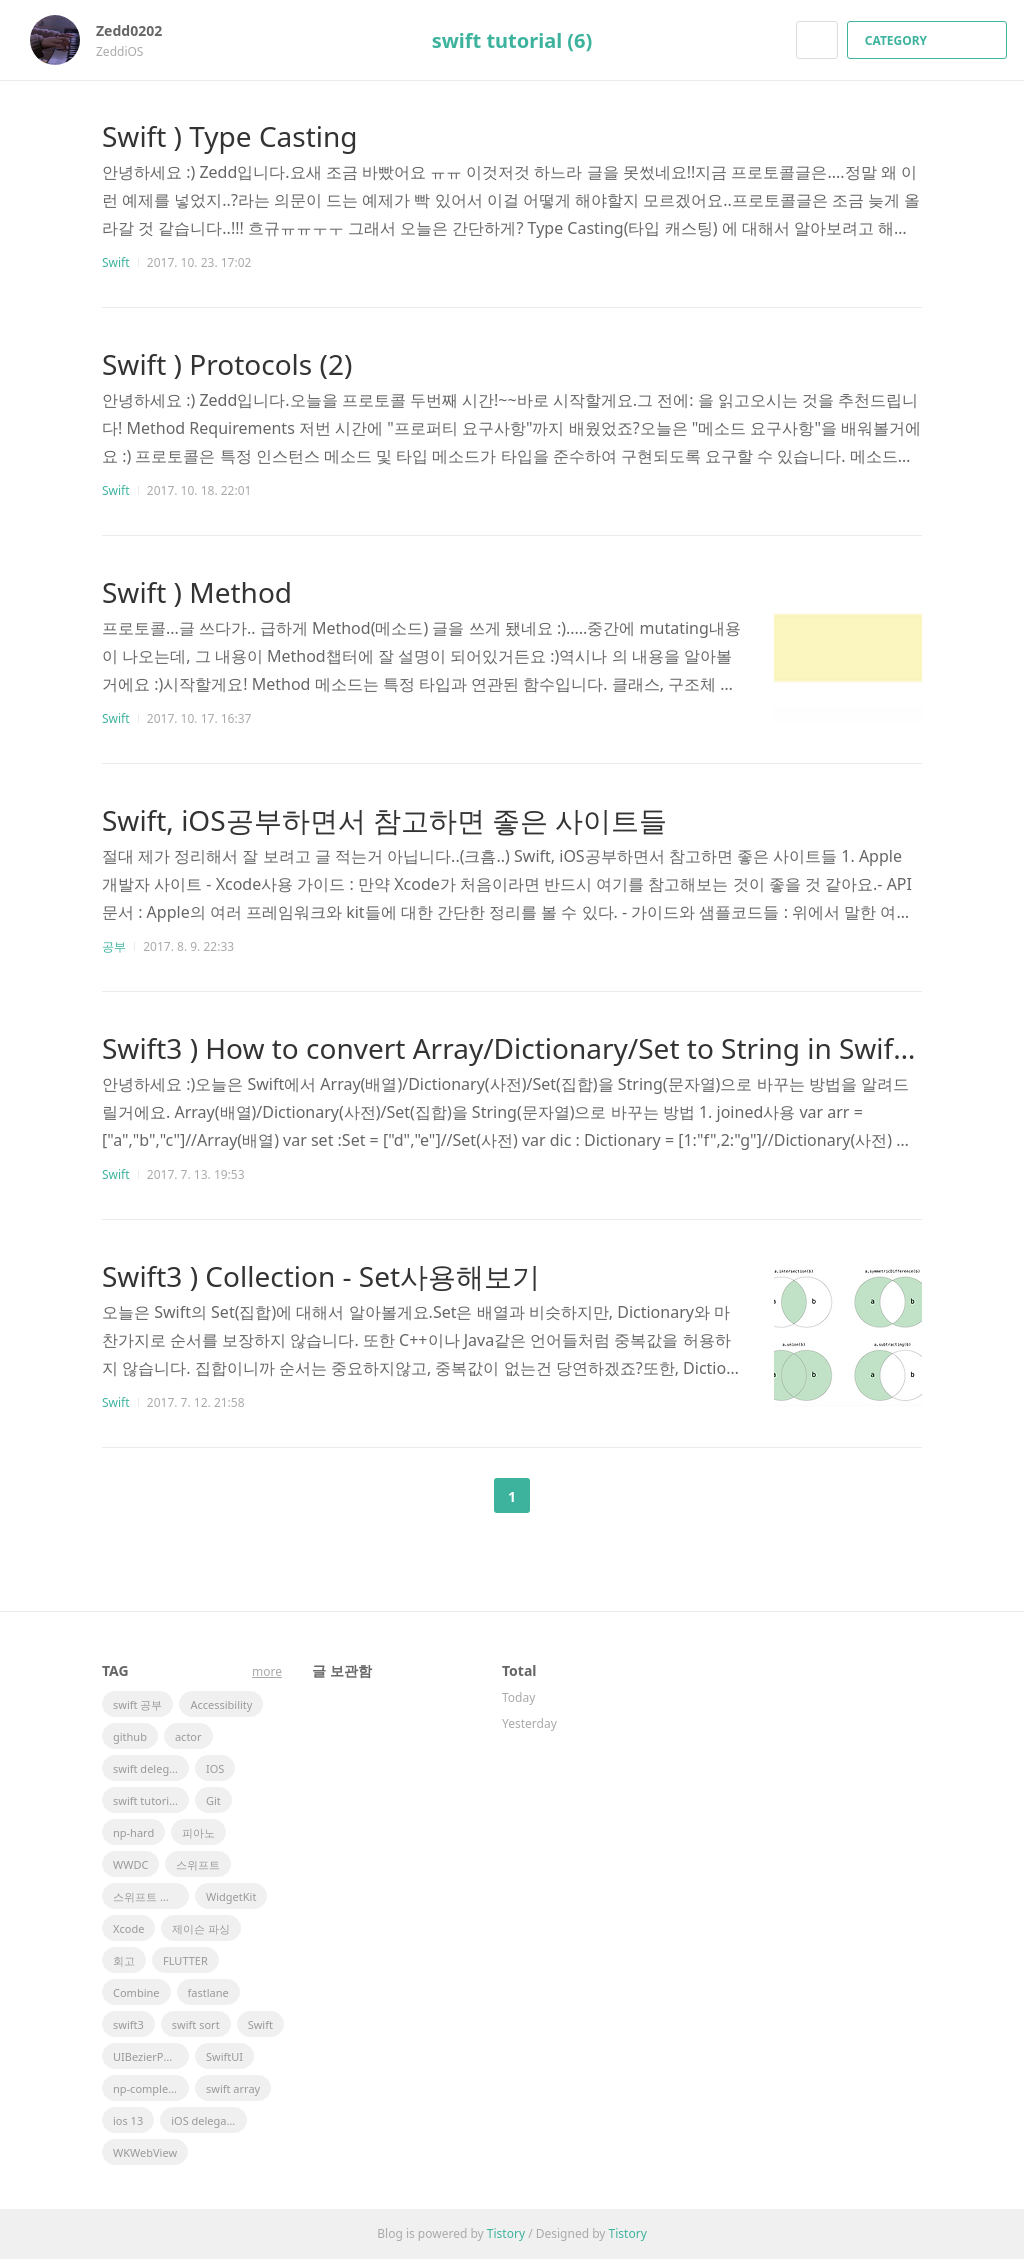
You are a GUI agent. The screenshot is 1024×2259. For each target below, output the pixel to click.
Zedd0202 (139, 30)
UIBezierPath (146, 2056)
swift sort (196, 2024)
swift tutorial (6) (512, 40)
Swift (116, 262)
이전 (462, 1496)
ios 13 (128, 2120)
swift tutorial (145, 1800)
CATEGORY (929, 40)
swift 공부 (137, 1704)
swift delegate (149, 1768)
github (130, 1736)
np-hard (133, 1832)
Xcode (128, 1928)
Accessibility (221, 1704)
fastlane (208, 1992)
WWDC (130, 1864)
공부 (114, 946)
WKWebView (145, 2152)
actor (188, 1736)
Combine (136, 1992)
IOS (215, 1768)
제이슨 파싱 (201, 1928)
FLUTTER (185, 1960)
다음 (562, 1496)
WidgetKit (231, 1896)
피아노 (198, 1832)
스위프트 (198, 1864)
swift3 (128, 2024)
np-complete (145, 2088)
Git (213, 1800)
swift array (233, 2088)
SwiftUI (224, 2056)
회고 (124, 1960)
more (267, 1671)
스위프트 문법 (147, 1896)
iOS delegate (203, 2120)
